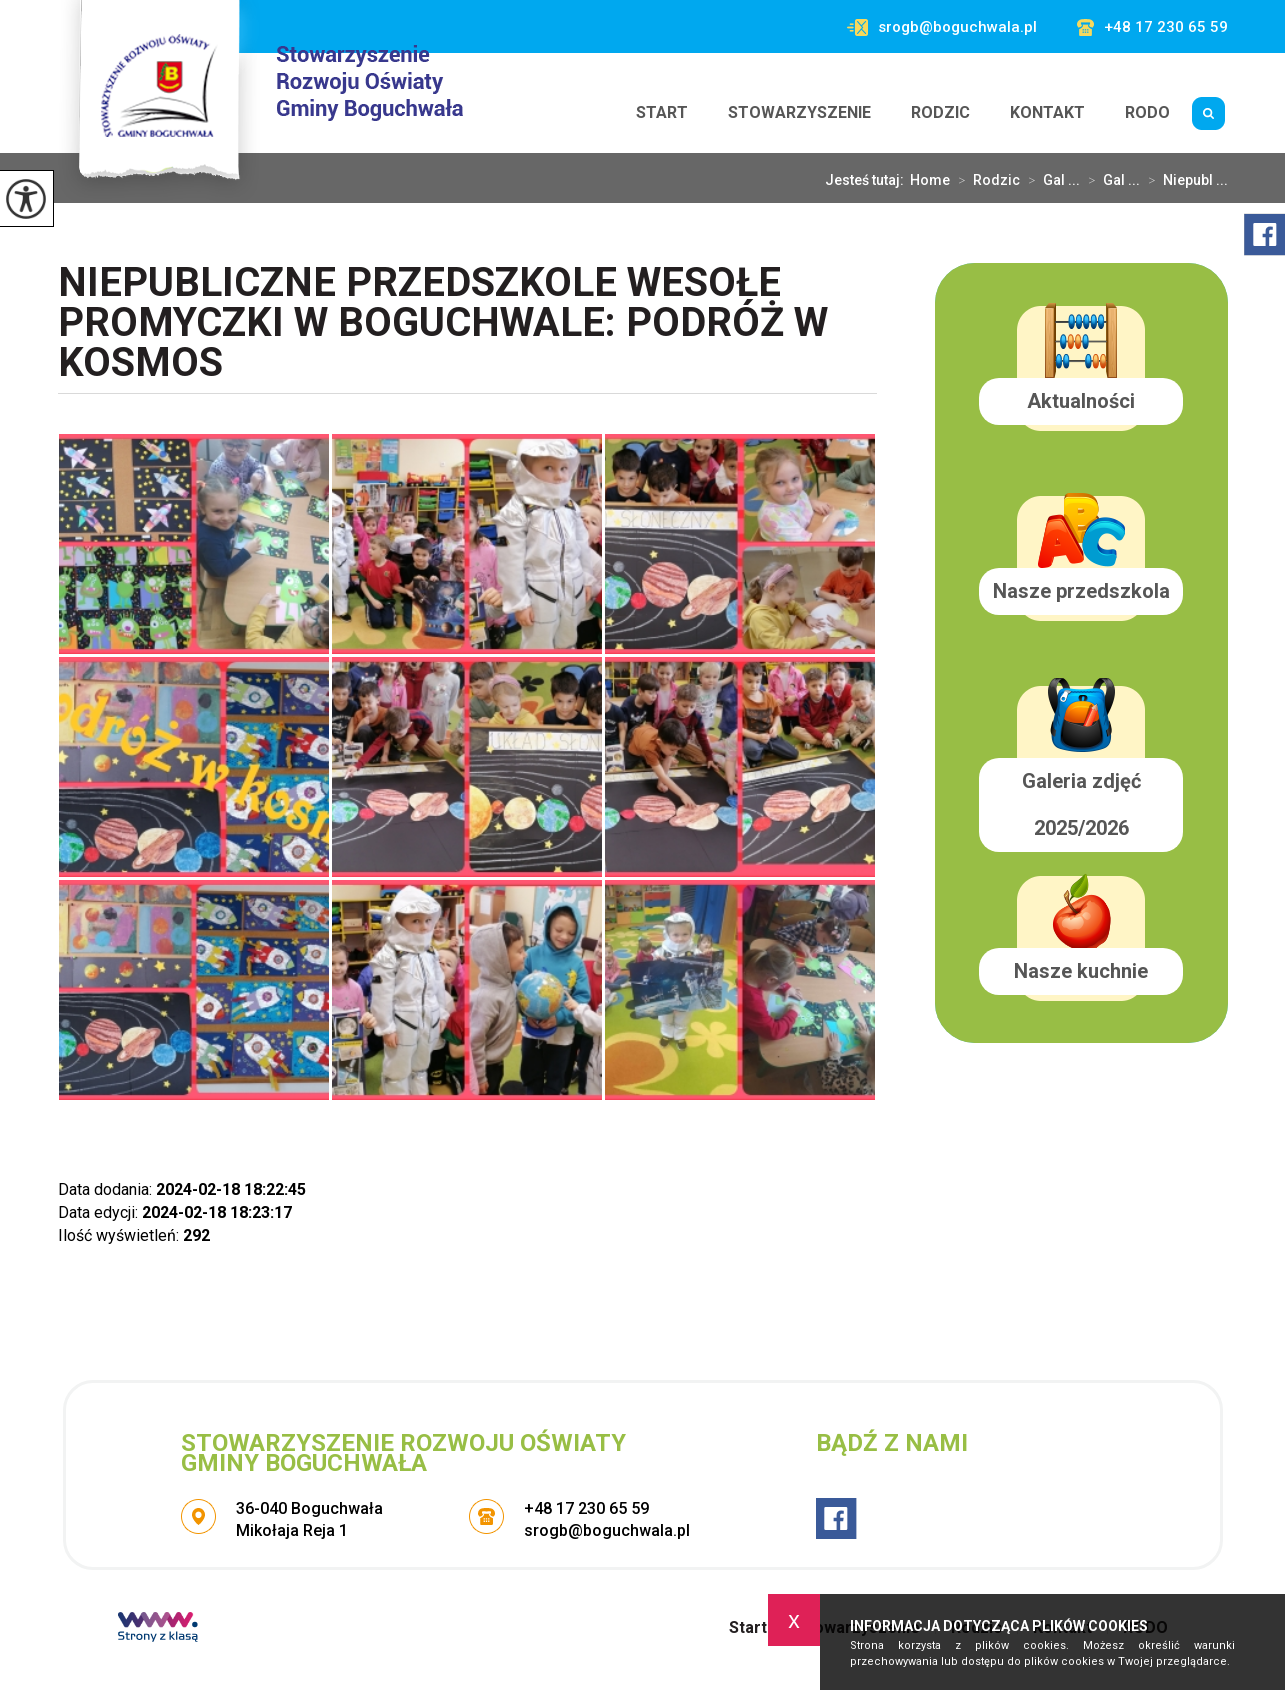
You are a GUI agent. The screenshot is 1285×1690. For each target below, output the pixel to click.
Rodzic (940, 112)
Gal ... (1050, 180)
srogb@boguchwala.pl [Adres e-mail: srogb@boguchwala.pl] (607, 1530)
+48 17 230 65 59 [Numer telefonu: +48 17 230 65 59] (586, 1508)
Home (930, 180)
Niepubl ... (1184, 180)
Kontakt (1047, 112)
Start (662, 112)
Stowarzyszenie (799, 112)
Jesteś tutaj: (867, 180)
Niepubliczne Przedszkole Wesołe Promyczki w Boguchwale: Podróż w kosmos (443, 324)
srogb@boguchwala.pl (942, 27)
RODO (1147, 112)
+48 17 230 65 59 (1152, 27)
